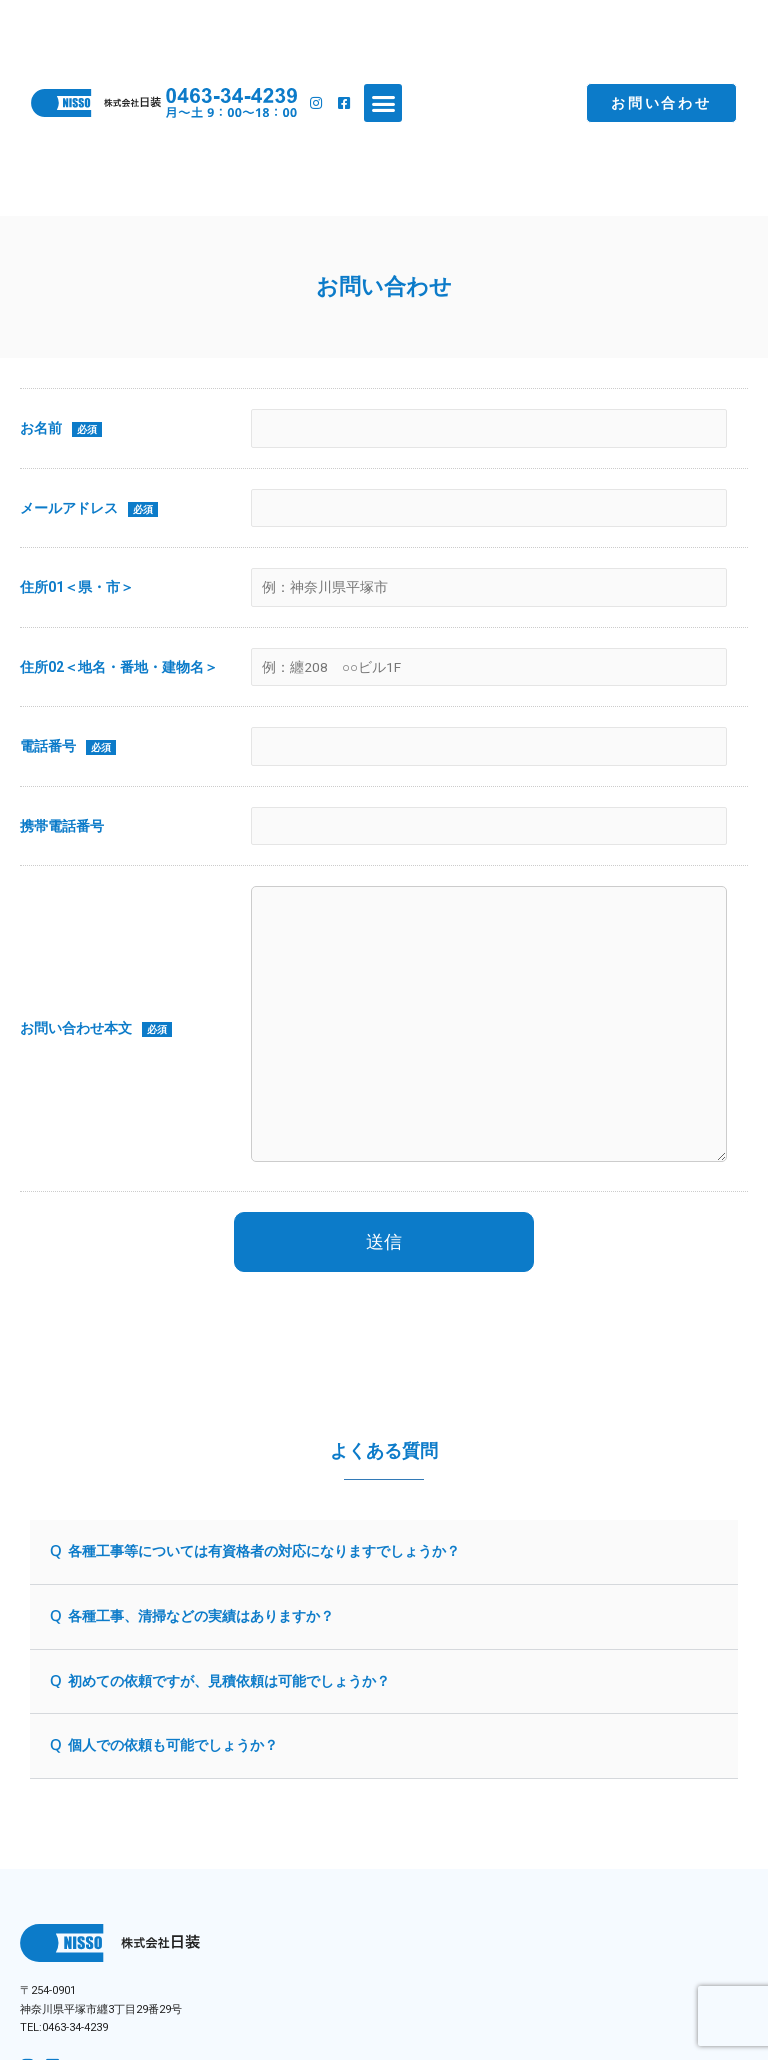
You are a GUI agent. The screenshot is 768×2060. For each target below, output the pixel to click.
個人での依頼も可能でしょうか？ (173, 1745)
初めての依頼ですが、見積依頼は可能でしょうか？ (229, 1681)
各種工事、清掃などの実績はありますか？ (201, 1616)
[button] (383, 103)
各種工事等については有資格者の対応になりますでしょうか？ (264, 1551)
